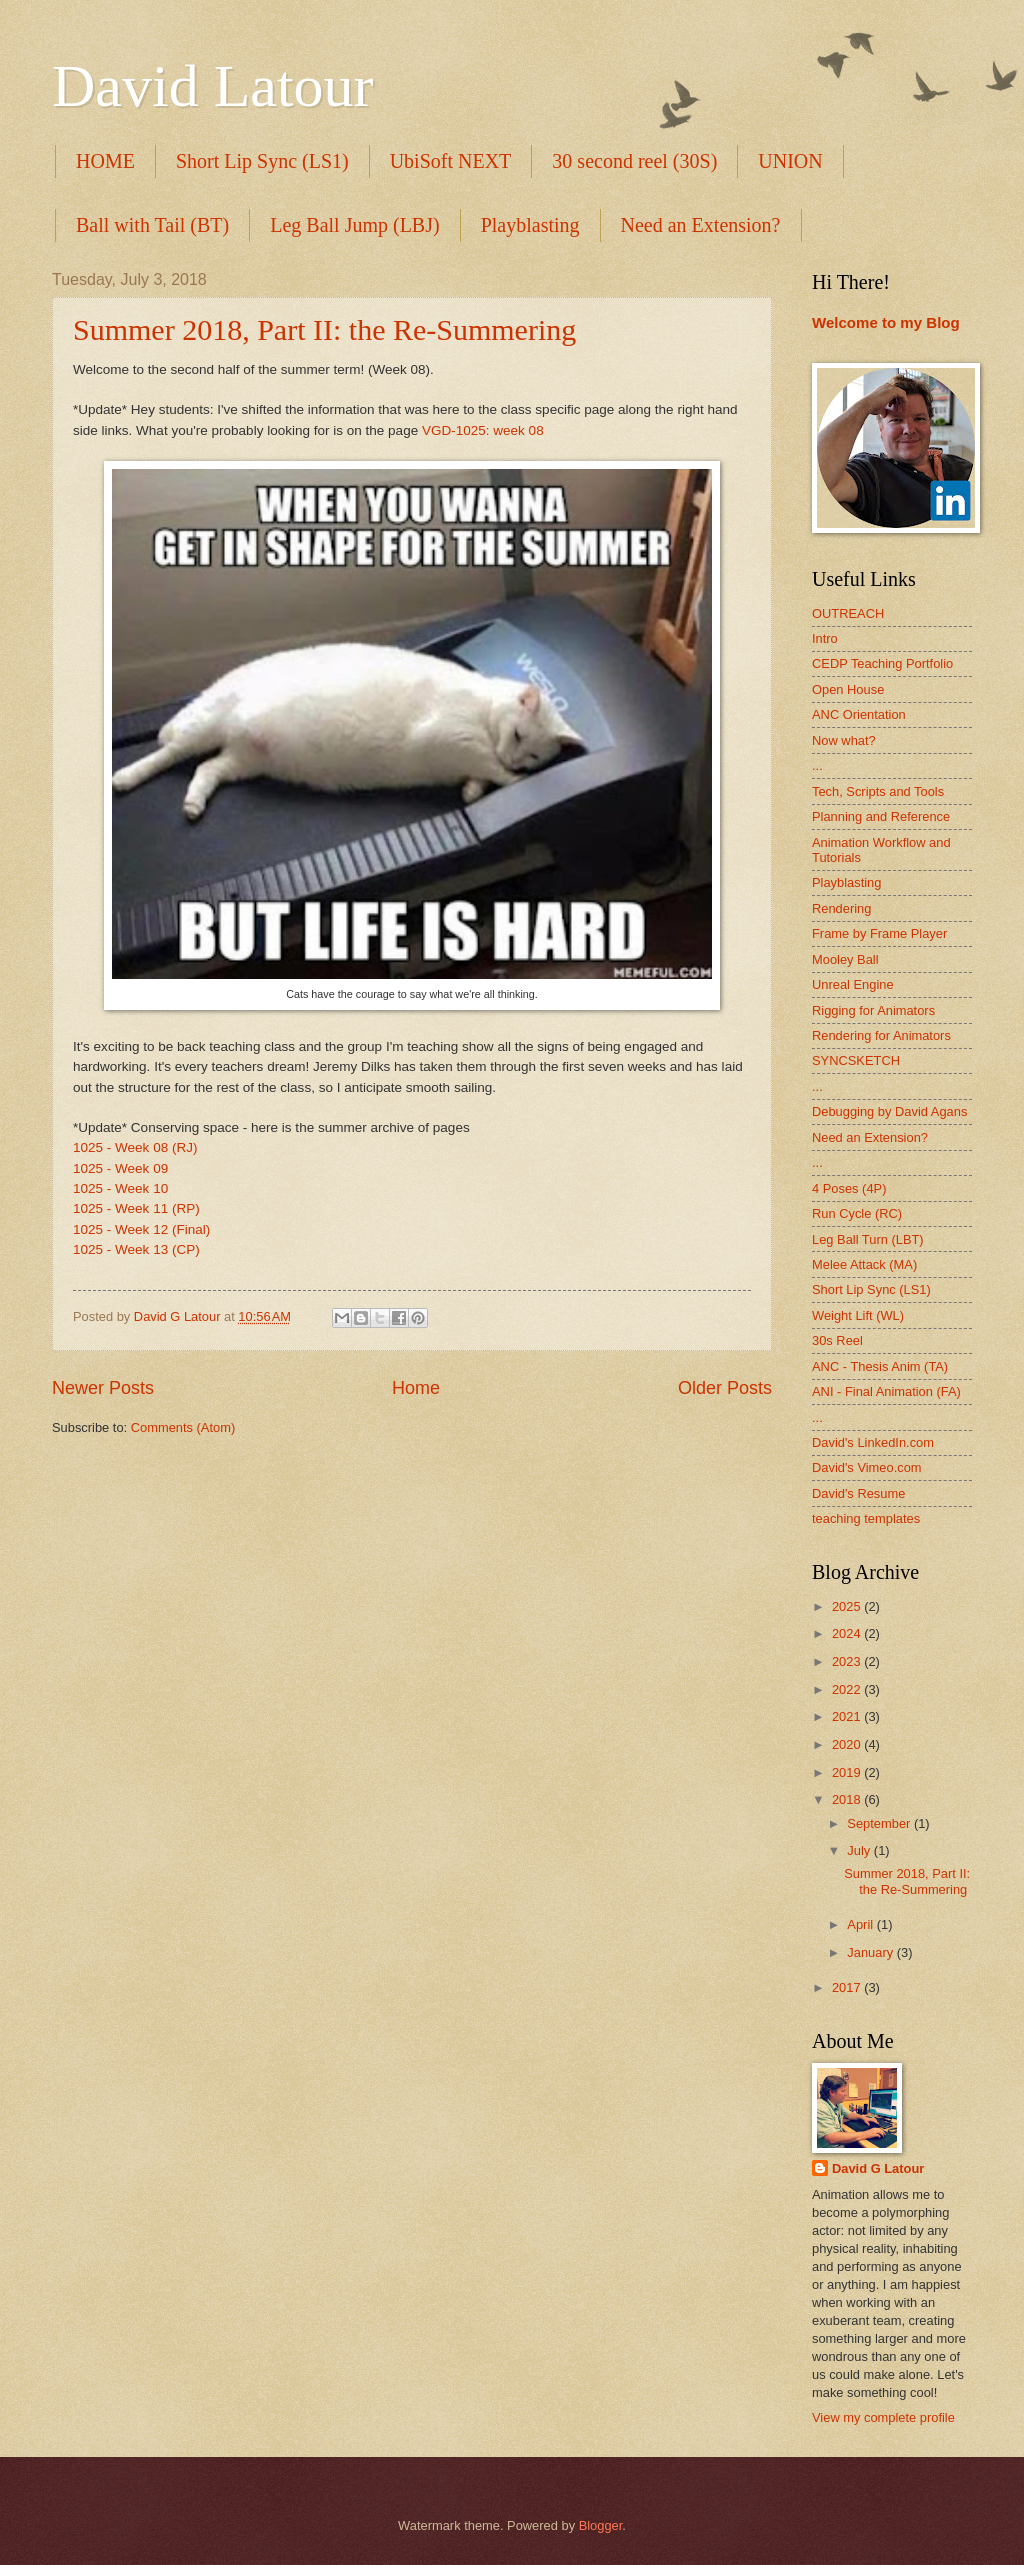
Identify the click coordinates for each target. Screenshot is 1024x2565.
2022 (848, 1689)
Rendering (841, 908)
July (860, 1850)
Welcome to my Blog (886, 322)
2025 (848, 1606)
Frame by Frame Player (879, 933)
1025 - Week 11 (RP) (136, 1208)
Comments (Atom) (183, 1427)
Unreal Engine (853, 984)
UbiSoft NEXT (451, 161)
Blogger (601, 2525)
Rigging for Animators (873, 1010)
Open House (848, 689)
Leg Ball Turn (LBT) (868, 1239)
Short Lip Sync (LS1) (262, 161)
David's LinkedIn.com (873, 1442)
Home (416, 1388)
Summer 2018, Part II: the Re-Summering (324, 329)
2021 (848, 1716)
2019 (848, 1772)
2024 (848, 1633)
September (880, 1823)
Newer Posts (103, 1388)
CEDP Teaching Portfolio (882, 663)
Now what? (844, 740)
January (871, 1952)
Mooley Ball (845, 959)
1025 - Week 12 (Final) (141, 1229)
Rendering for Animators (881, 1035)
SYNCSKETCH (856, 1060)
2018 (848, 1799)
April (861, 1924)
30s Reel (837, 1340)
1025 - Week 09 (120, 1168)
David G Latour (878, 2168)
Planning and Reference (881, 816)
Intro (825, 638)
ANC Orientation (859, 714)
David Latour (213, 86)
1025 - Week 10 (120, 1188)
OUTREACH (848, 613)
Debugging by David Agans (889, 1111)
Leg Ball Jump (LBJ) (354, 225)
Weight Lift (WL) (858, 1315)
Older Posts (725, 1388)
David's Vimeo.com (867, 1467)
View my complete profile (883, 2417)
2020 (848, 1744)
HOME (105, 161)
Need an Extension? (701, 225)
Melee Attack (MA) (864, 1264)
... (817, 765)
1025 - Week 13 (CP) (136, 1249)
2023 (848, 1661)
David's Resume (858, 1493)
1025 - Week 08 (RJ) (135, 1147)
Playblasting (530, 225)
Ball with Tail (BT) (152, 225)
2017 (848, 1987)
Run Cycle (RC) (857, 1213)
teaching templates (866, 1518)
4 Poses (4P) (849, 1188)
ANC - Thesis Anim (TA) (880, 1366)
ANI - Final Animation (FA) (886, 1391)
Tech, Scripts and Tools (878, 791)
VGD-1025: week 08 (483, 430)
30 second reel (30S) (634, 161)
